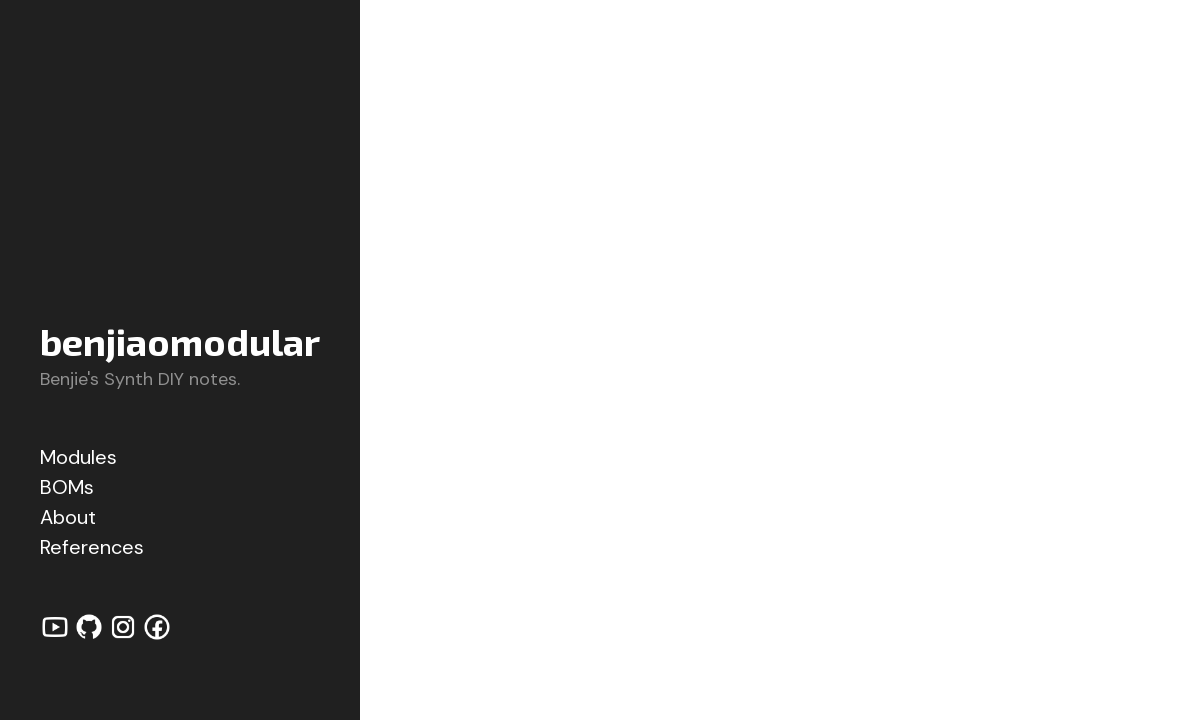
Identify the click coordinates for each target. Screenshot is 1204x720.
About (68, 517)
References (92, 547)
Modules (78, 457)
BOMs (67, 487)
